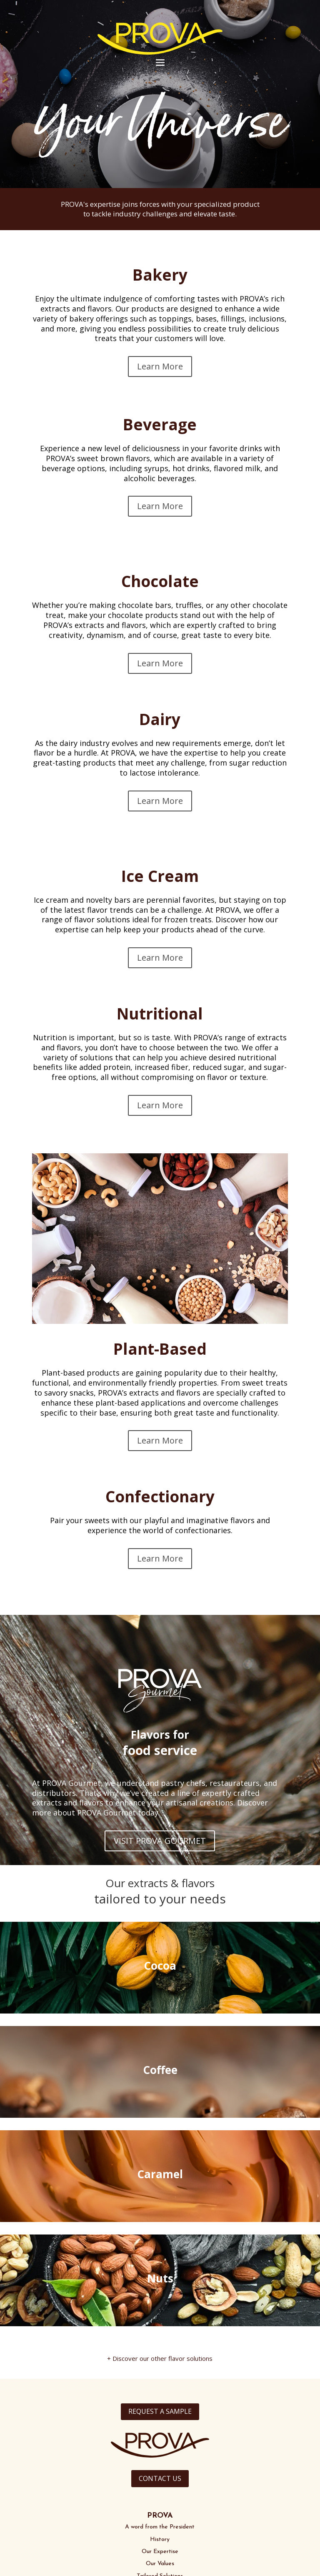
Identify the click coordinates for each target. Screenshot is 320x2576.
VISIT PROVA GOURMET (160, 1840)
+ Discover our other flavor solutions (159, 2358)
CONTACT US (160, 2478)
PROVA (160, 2516)
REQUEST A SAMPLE (160, 2411)
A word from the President (160, 2527)
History (160, 2539)
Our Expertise (160, 2551)
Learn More (160, 366)
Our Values (160, 2564)
